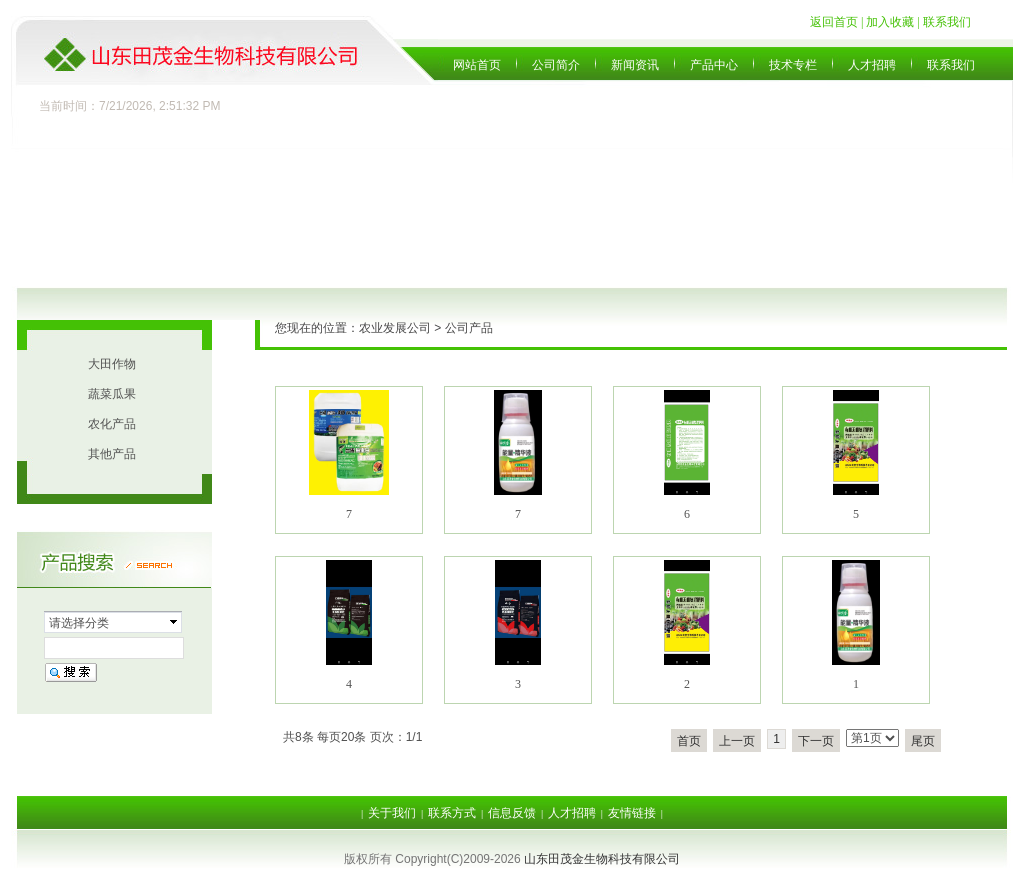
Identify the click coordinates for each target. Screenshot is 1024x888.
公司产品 (469, 328)
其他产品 (112, 454)
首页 (689, 741)
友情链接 (632, 813)
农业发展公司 (395, 328)
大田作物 (112, 364)
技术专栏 (793, 65)
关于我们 (392, 813)
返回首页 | (838, 22)
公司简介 (556, 65)
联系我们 (947, 22)
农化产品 (112, 424)
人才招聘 (872, 65)
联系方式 (452, 813)
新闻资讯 (635, 65)
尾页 (923, 741)
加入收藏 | (894, 22)
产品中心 (714, 65)
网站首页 (477, 65)
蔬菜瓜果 (112, 394)
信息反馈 (512, 813)
